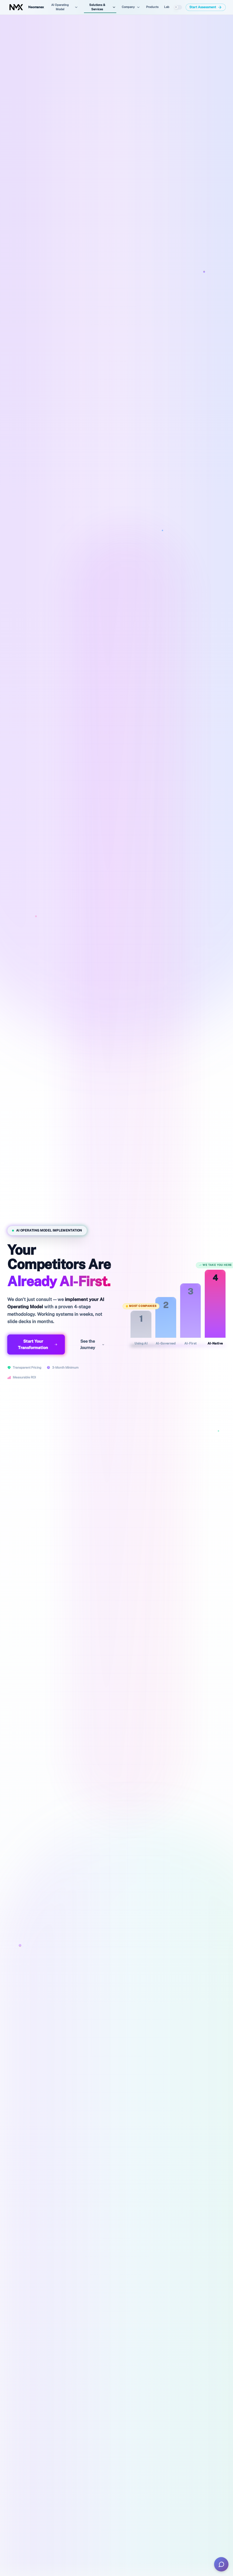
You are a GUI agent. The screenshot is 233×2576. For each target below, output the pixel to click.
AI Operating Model (64, 7)
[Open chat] (221, 2564)
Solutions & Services (102, 7)
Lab (166, 7)
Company (131, 7)
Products (152, 7)
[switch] (178, 7)
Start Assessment (205, 7)
